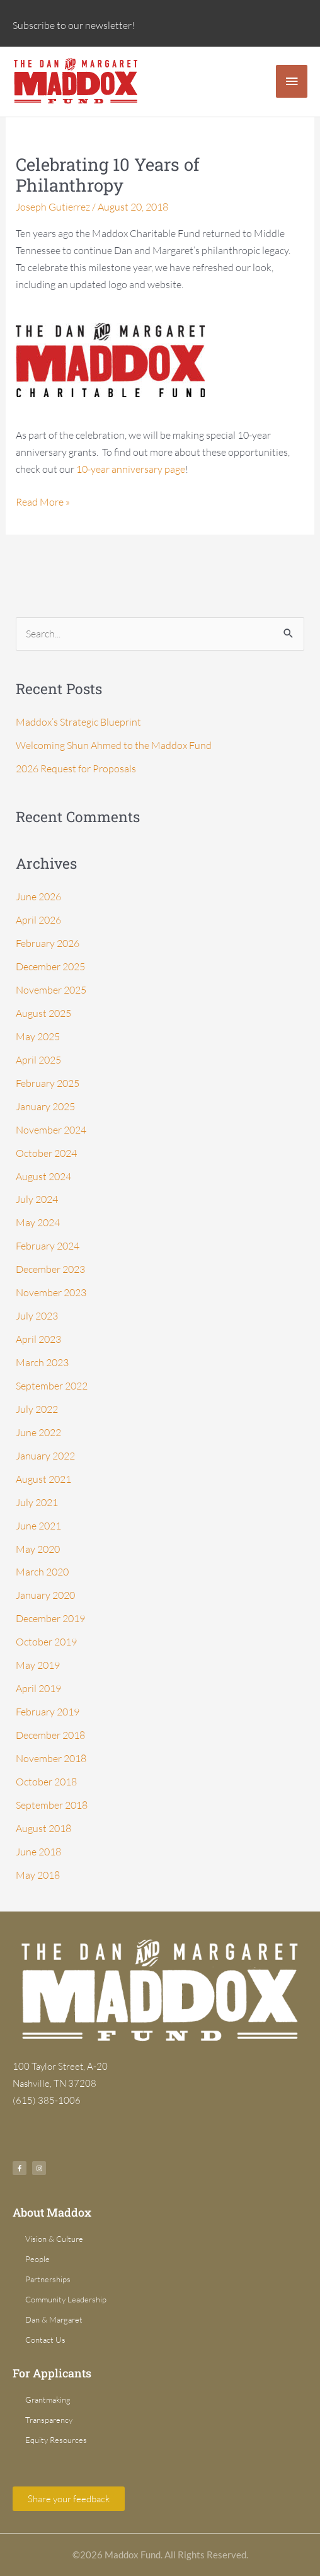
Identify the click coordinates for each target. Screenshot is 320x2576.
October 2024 (46, 1153)
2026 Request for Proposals (76, 768)
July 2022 (37, 1409)
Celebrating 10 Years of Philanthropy (108, 175)
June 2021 (38, 1525)
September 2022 (52, 1385)
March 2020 (42, 1571)
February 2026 (47, 943)
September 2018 (52, 1805)
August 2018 (43, 1828)
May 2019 (38, 1665)
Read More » (43, 501)
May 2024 (38, 1222)
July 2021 (37, 1502)
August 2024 (43, 1176)
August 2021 (43, 1479)
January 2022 (45, 1455)
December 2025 (50, 966)
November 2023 (51, 1292)
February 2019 (47, 1711)
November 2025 (51, 989)
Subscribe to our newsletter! (74, 25)
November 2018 (51, 1758)
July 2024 (37, 1199)
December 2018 (50, 1735)
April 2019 (38, 1688)
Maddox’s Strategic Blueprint (78, 722)
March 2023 (42, 1362)
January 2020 (45, 1595)
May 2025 (38, 1036)
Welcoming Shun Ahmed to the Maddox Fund (114, 745)
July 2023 (37, 1315)
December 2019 (50, 1618)
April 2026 (38, 920)
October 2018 (46, 1781)
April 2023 (38, 1339)
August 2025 (43, 1013)
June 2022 (38, 1432)
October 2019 (46, 1641)
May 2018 (38, 1875)
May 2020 (38, 1549)
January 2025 (45, 1106)
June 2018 (38, 1851)
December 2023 (50, 1269)
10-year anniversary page (130, 469)
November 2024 (51, 1129)
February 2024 (47, 1245)
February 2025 (47, 1083)
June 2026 (38, 896)
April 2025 (38, 1059)
